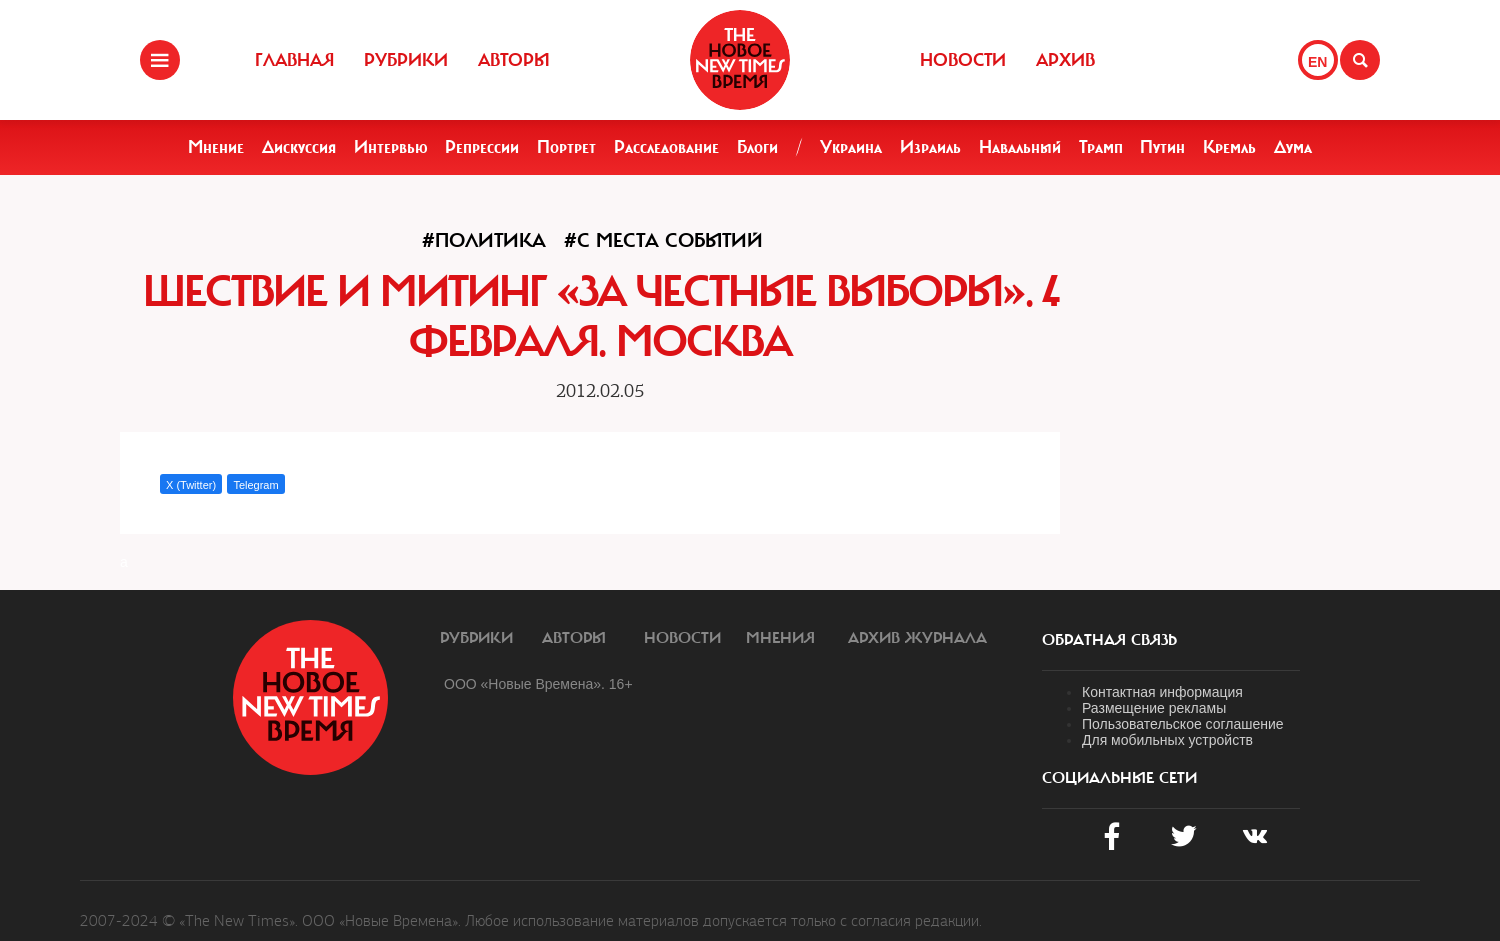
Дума (1293, 147)
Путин (1162, 147)
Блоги (757, 147)
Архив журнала (917, 638)
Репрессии (482, 147)
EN (1317, 62)
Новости (963, 60)
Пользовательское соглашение (1183, 724)
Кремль (1229, 147)
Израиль (930, 147)
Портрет (566, 147)
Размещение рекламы (1154, 708)
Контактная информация (1162, 692)
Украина (851, 147)
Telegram (255, 485)
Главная (294, 60)
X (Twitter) (191, 485)
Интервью (391, 147)
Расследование (666, 147)
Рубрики (406, 60)
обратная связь (1109, 640)
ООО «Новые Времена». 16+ (538, 684)
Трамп (1101, 147)
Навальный (1020, 147)
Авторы (514, 60)
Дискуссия (299, 147)
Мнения (780, 638)
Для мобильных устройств (1167, 740)
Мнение (216, 147)
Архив (1065, 60)
